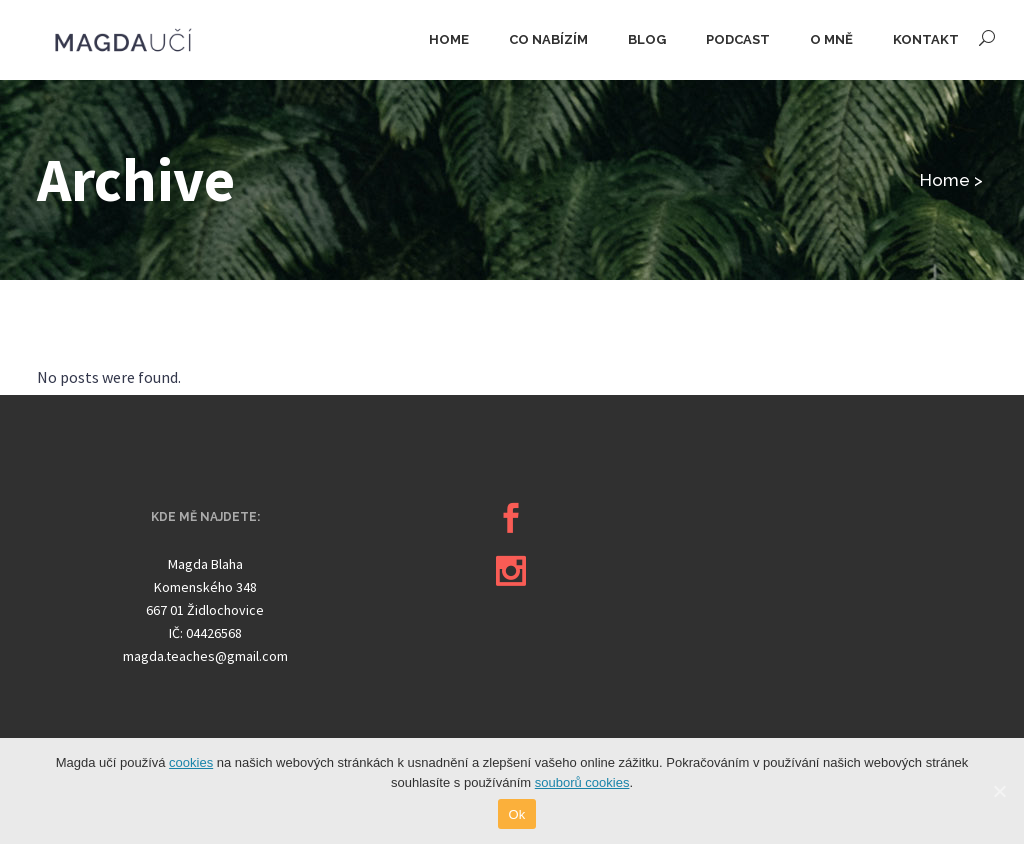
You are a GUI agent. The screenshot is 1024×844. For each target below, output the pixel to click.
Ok (516, 814)
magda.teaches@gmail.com (205, 656)
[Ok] (999, 791)
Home (945, 180)
